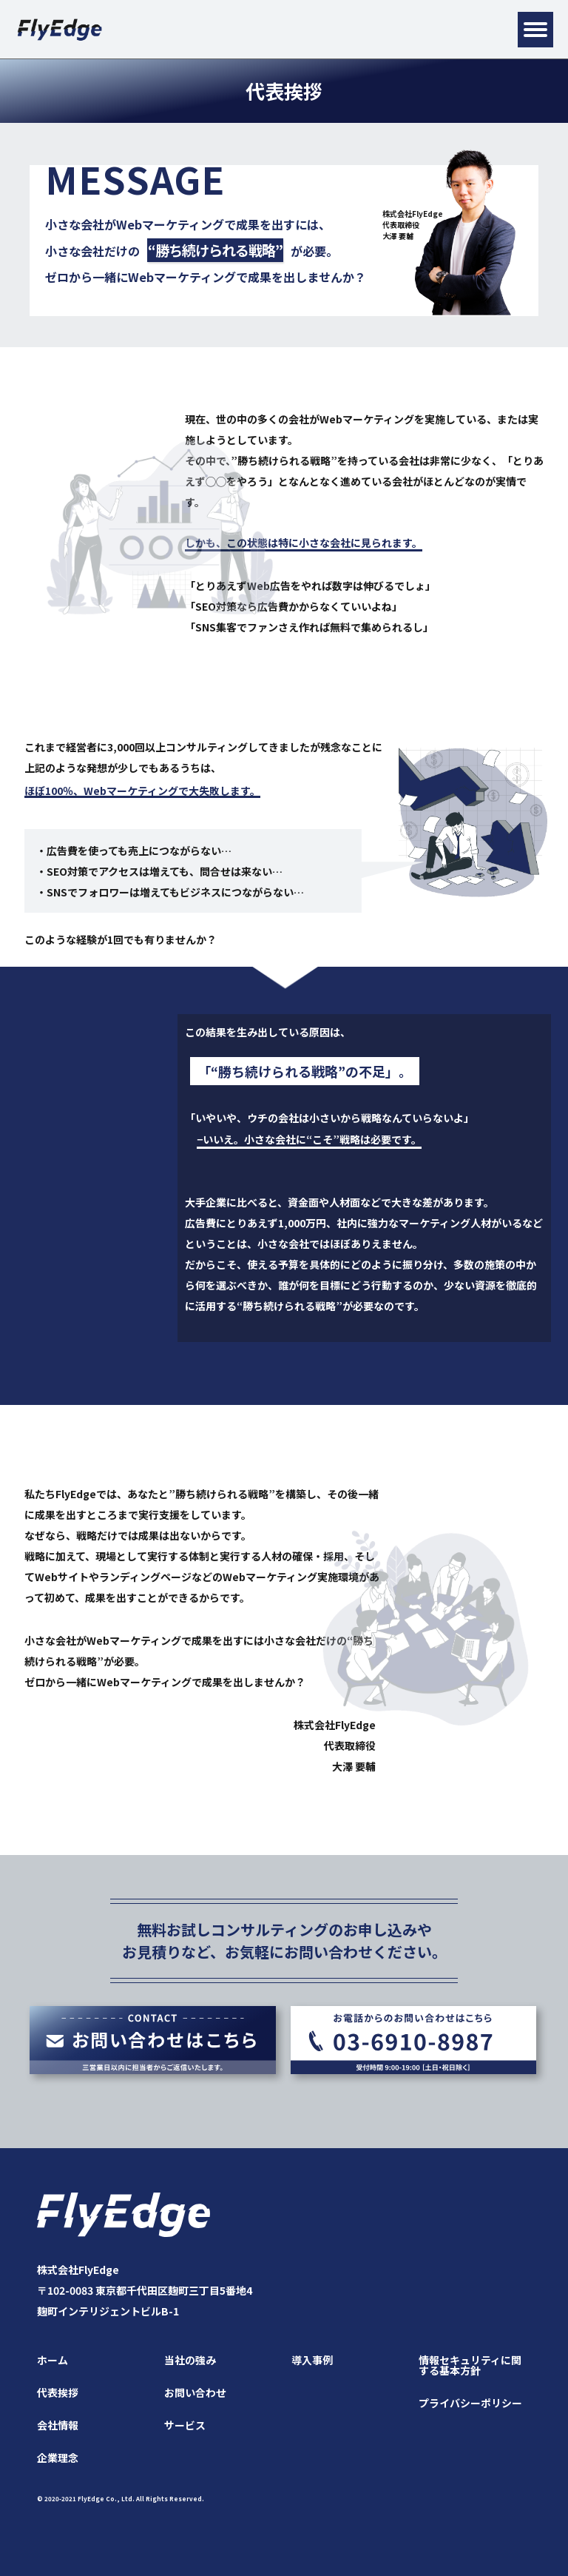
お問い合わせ (195, 2392)
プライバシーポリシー (470, 2402)
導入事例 (312, 2359)
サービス (185, 2425)
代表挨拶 (57, 2392)
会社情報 (57, 2425)
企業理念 (57, 2457)
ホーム (52, 2359)
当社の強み (190, 2359)
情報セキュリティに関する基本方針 (470, 2365)
